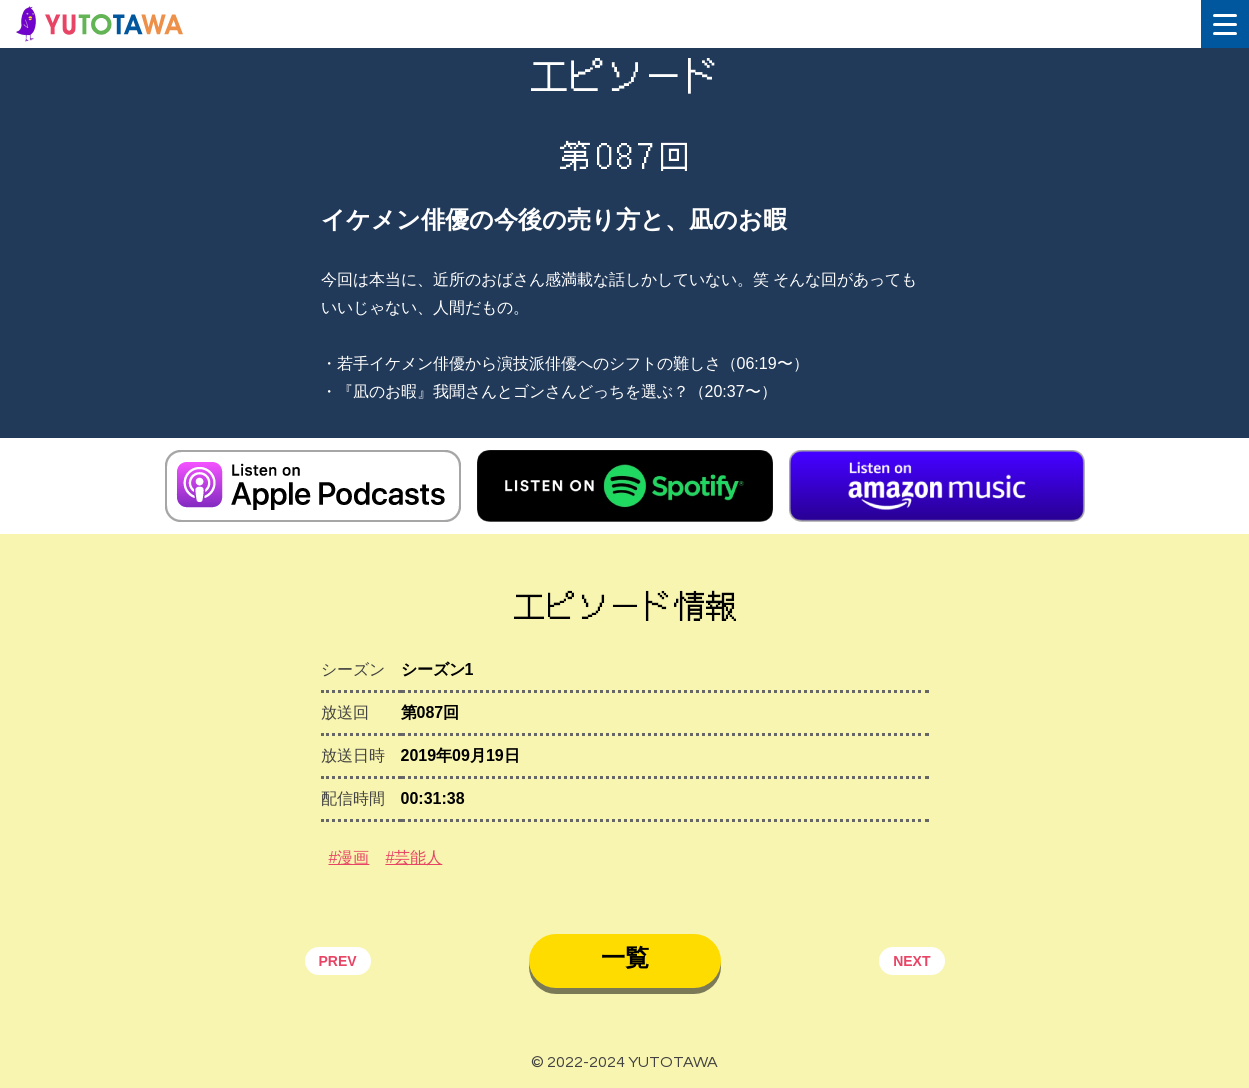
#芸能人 (413, 857)
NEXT (911, 961)
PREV (338, 961)
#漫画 (349, 857)
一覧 (625, 957)
